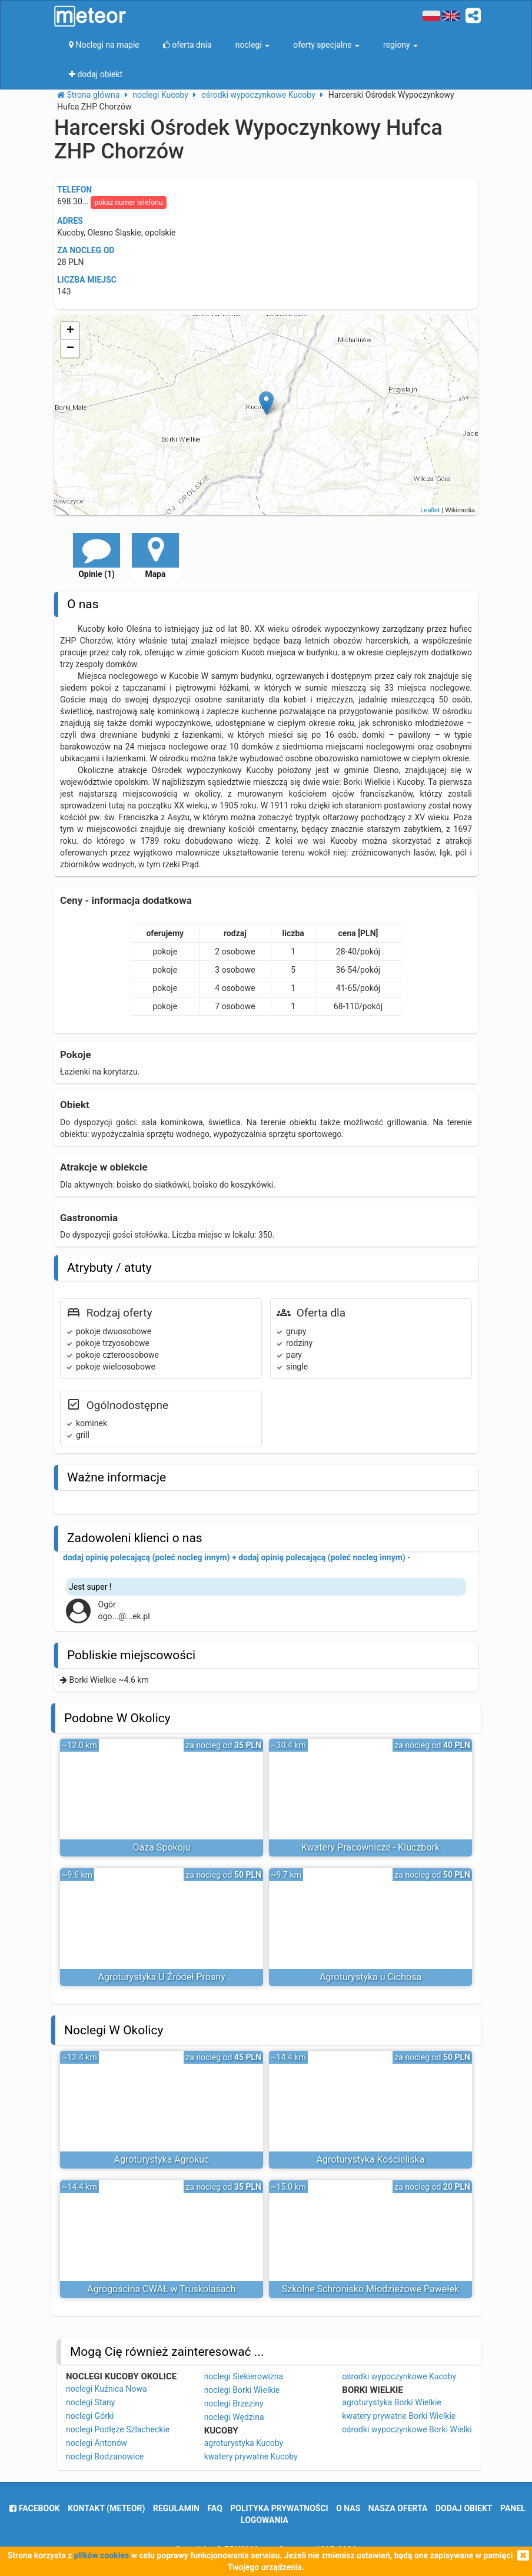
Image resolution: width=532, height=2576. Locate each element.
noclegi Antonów (96, 2443)
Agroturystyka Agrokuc (162, 2159)
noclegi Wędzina (234, 2417)
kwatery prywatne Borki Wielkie (398, 2416)
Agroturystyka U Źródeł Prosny (161, 1976)
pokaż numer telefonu (128, 202)
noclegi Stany (90, 2402)
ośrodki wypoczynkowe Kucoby (399, 2376)
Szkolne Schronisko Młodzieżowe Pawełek (370, 2289)
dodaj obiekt (464, 2508)
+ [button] (70, 331)
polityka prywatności (279, 2508)
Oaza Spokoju (162, 1847)
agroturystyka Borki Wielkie (391, 2402)
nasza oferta (398, 2508)
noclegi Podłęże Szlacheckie (117, 2429)
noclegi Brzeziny (234, 2403)
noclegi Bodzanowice (105, 2456)
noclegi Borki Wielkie (242, 2390)
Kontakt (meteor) (106, 2508)
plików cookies (101, 2555)
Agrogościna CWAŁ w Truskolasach (161, 2289)
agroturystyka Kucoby (244, 2443)
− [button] (70, 348)
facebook (34, 2508)
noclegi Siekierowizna (243, 2376)
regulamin (176, 2508)
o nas (348, 2508)
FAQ (214, 2508)
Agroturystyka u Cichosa (370, 1976)
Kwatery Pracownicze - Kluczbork (370, 1847)
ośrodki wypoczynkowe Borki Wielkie (409, 2429)
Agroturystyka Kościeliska (371, 2159)
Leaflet (430, 509)
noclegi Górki (90, 2416)
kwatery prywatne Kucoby (251, 2456)
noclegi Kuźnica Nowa (106, 2388)
